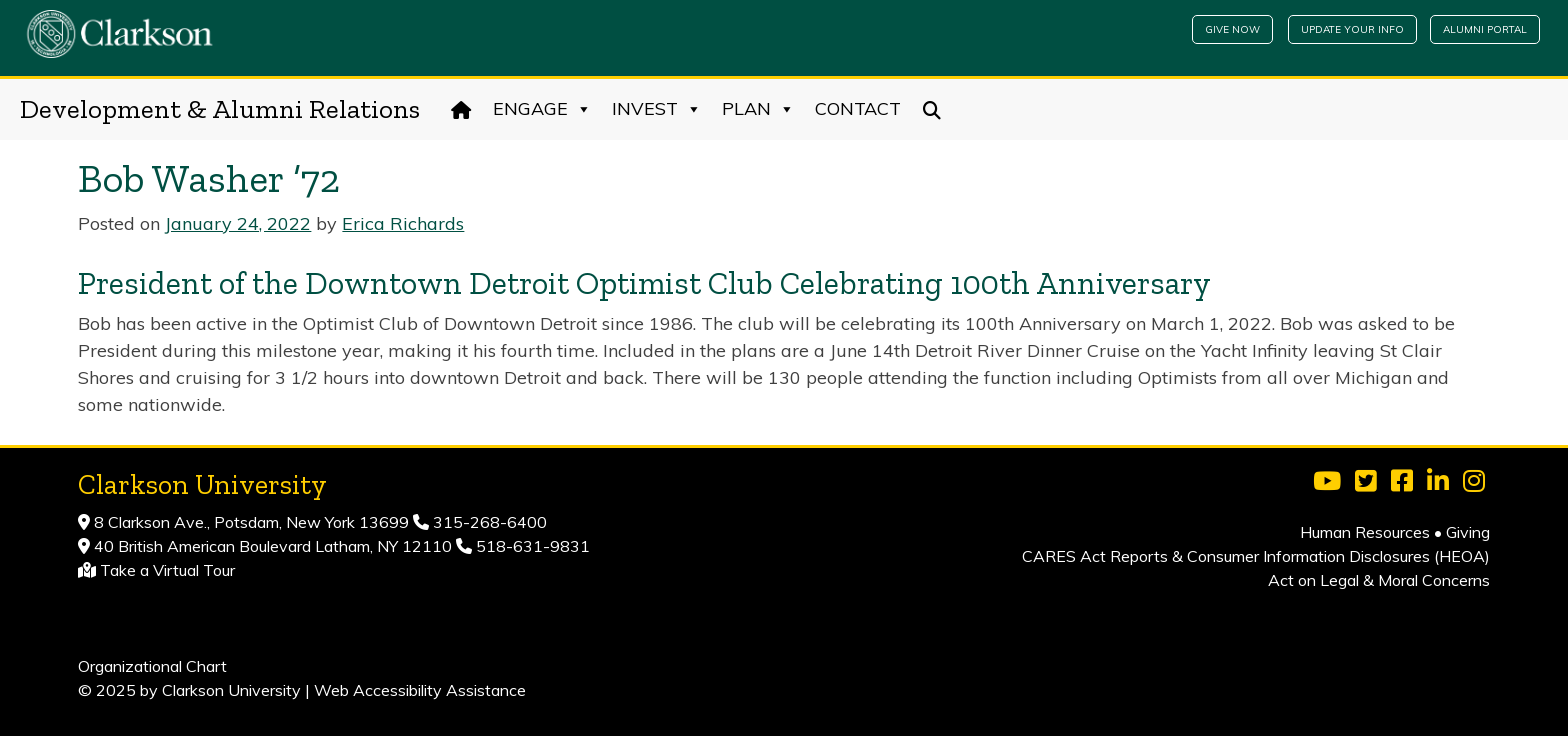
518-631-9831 (531, 546)
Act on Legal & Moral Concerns (1379, 580)
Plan (758, 109)
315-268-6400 (488, 522)
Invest (657, 109)
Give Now (1232, 29)
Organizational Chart (152, 666)
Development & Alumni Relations (220, 109)
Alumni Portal (1485, 29)
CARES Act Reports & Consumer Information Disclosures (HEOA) (1256, 556)
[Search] (932, 109)
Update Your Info (1352, 29)
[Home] (461, 109)
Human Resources (1365, 532)
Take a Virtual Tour (167, 570)
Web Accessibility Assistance (420, 690)
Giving (1468, 532)
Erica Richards (403, 223)
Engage (542, 109)
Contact (858, 108)
